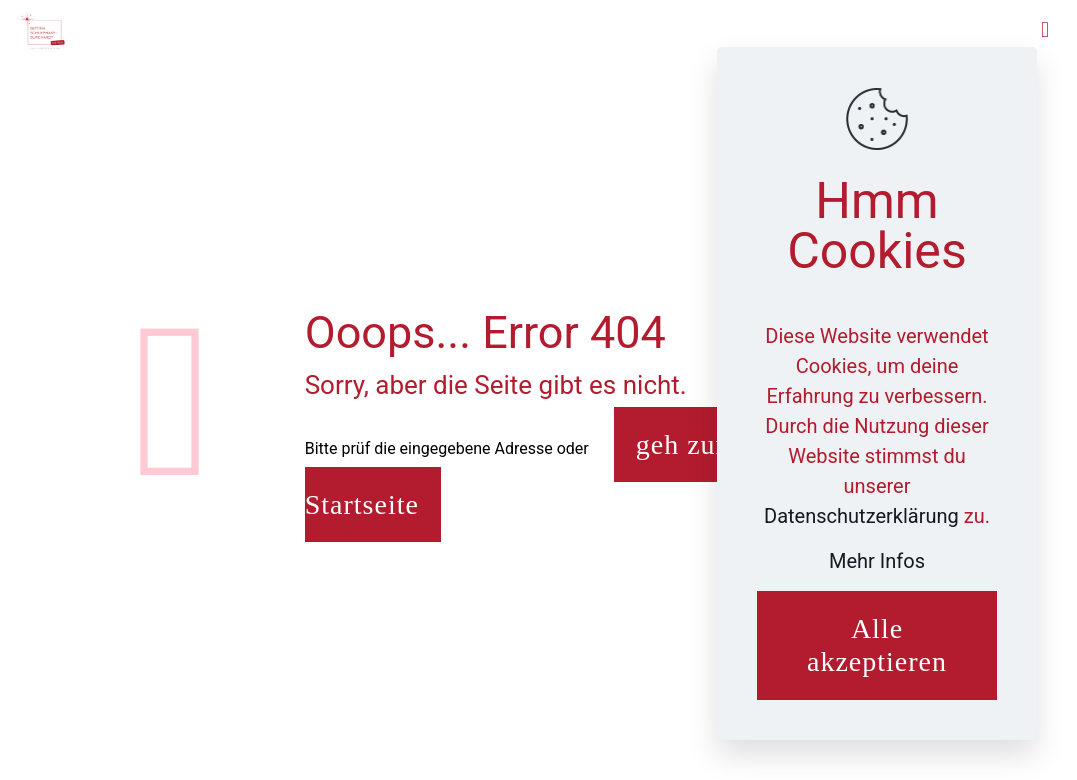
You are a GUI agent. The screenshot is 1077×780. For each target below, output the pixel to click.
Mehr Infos (877, 561)
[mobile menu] (1045, 30)
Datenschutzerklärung (864, 516)
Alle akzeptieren (877, 645)
